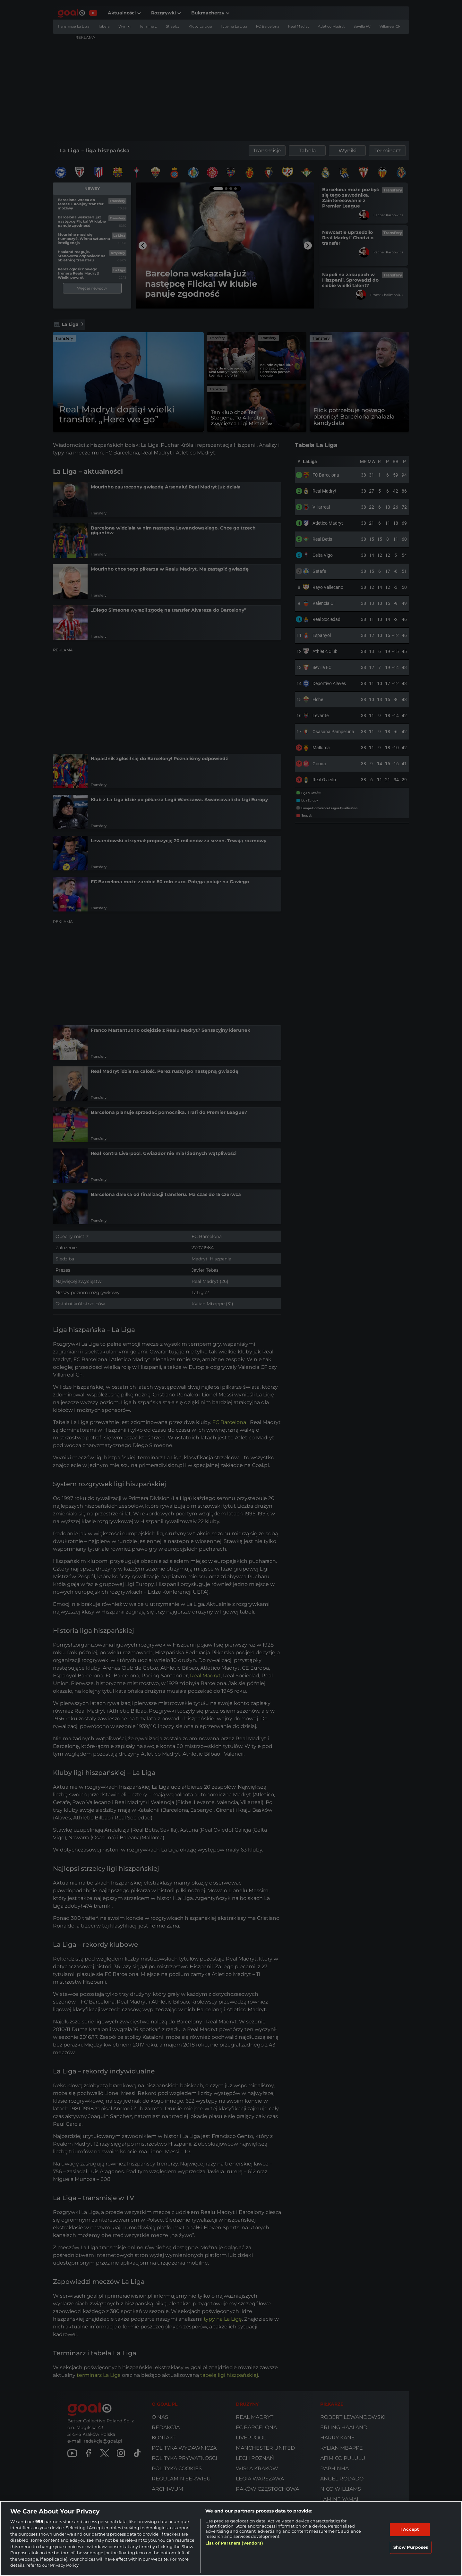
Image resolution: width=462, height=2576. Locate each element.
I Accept (409, 2529)
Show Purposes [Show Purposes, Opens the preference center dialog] (410, 2546)
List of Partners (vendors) (234, 2543)
